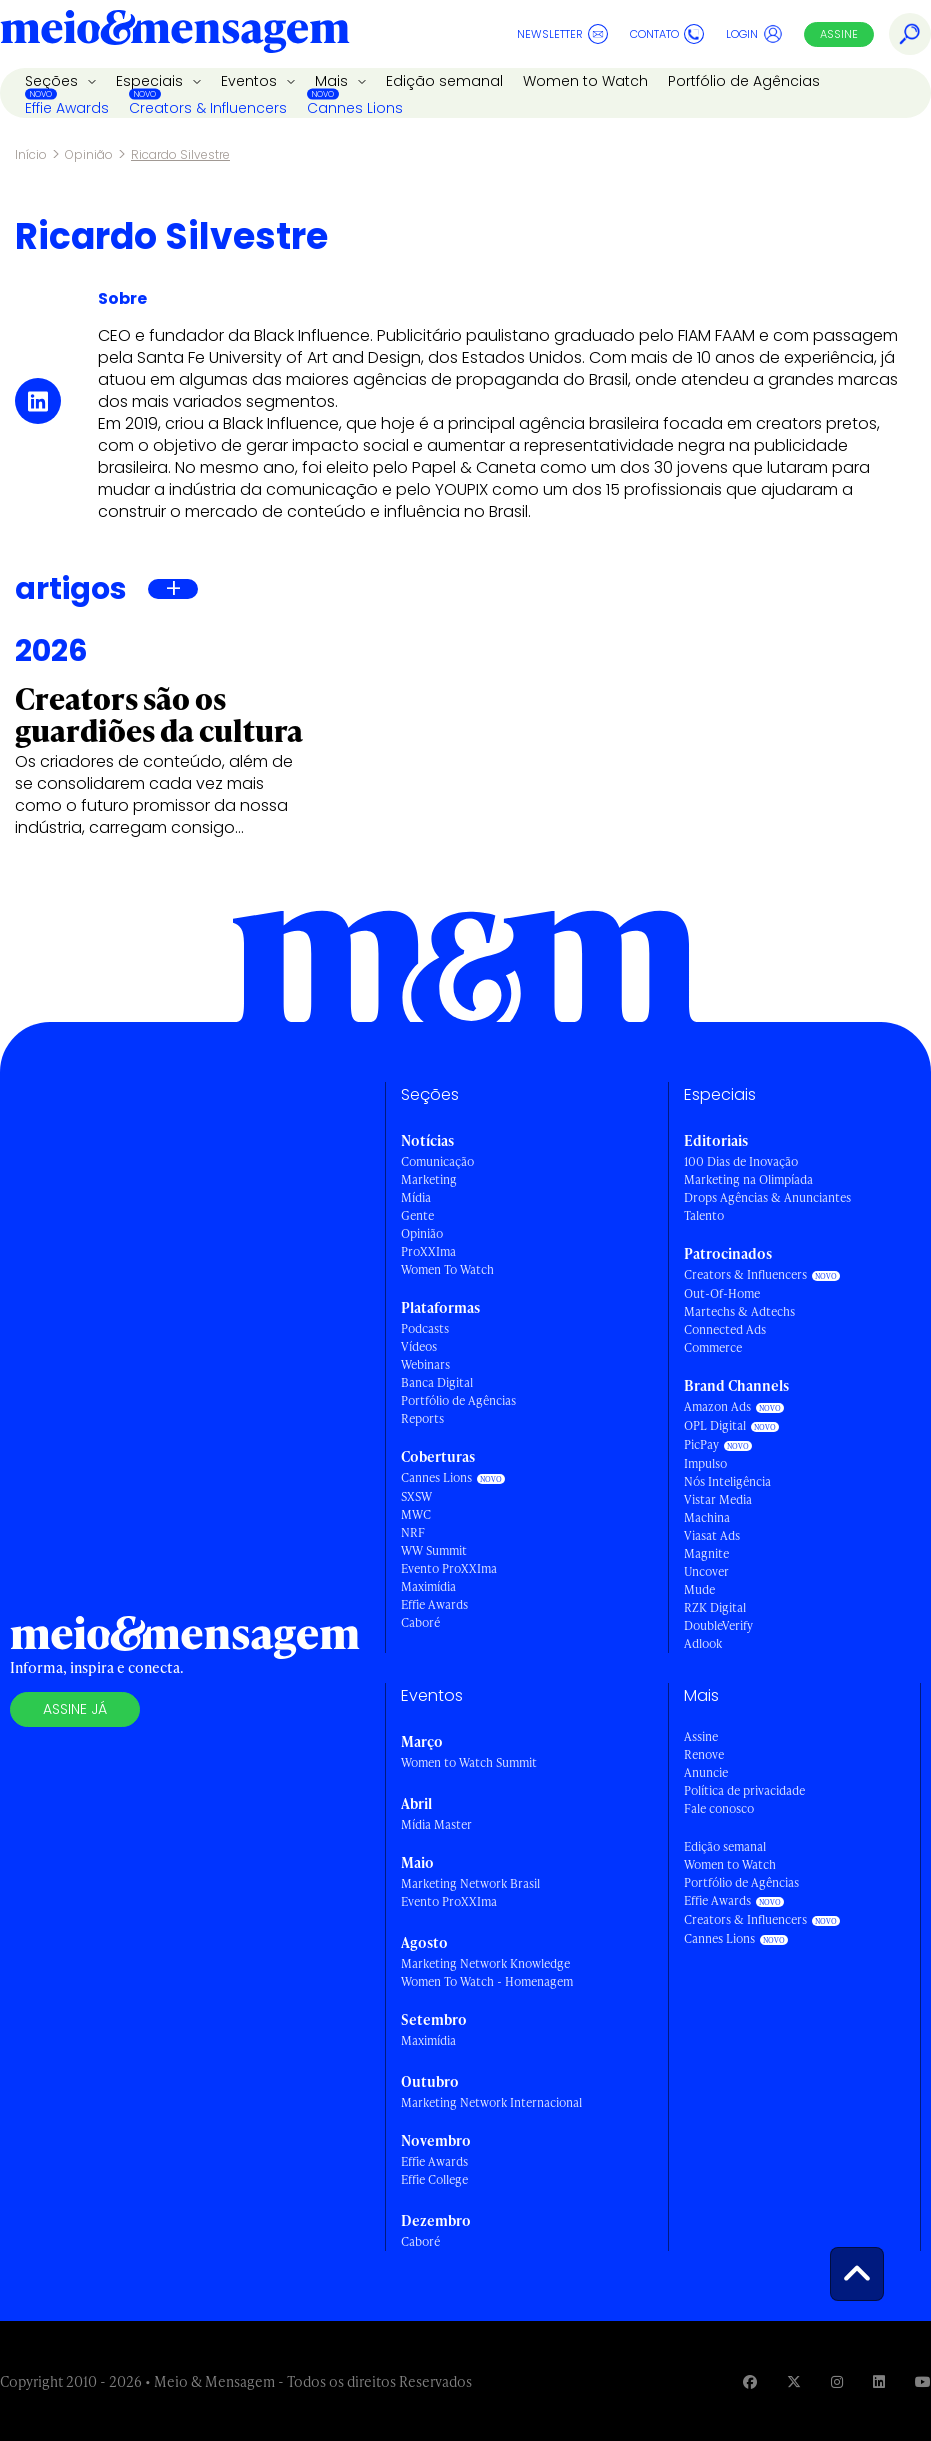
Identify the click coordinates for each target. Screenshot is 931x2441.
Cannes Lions (355, 108)
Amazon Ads (717, 1406)
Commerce (713, 1347)
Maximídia (428, 1586)
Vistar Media (718, 1499)
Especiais (151, 81)
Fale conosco (719, 1808)
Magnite (706, 1553)
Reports (422, 1418)
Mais (333, 81)
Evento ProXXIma (449, 1568)
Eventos (251, 81)
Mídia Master (436, 1824)
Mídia (416, 1197)
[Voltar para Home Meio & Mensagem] (175, 34)
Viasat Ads (712, 1535)
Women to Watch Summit (469, 1762)
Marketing (429, 1179)
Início (31, 154)
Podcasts (425, 1328)
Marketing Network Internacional (491, 2102)
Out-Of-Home (722, 1293)
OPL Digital (715, 1425)
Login (754, 34)
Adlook (703, 1643)
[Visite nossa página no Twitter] (794, 2381)
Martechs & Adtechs (739, 1311)
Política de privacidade (744, 1790)
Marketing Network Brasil (470, 1883)
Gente (417, 1215)
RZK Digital (715, 1607)
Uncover (706, 1571)
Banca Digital (437, 1382)
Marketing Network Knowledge (485, 1963)
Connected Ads (725, 1329)
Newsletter (562, 34)
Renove (704, 1754)
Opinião (89, 154)
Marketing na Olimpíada (748, 1179)
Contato (667, 34)
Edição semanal (444, 81)
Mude (699, 1589)
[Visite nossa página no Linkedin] (879, 2381)
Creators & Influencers (208, 108)
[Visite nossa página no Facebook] (750, 2381)
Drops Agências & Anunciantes (767, 1197)
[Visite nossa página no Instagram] (837, 2381)
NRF (413, 1532)
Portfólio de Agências (744, 81)
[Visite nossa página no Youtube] (923, 2381)
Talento (704, 1215)
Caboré (420, 1622)
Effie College (434, 2179)
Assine (839, 34)
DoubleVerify (718, 1625)
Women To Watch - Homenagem (487, 1981)
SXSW (416, 1496)
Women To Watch (447, 1269)
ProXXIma (428, 1251)
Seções (53, 81)
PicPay (701, 1444)
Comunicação (437, 1161)
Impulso (705, 1463)
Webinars (425, 1364)
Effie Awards (67, 108)
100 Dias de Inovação (741, 1161)
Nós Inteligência (727, 1481)
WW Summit (434, 1550)
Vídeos (419, 1346)
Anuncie (706, 1772)
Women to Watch (585, 81)
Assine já (75, 1709)
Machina (707, 1517)
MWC (416, 1514)
